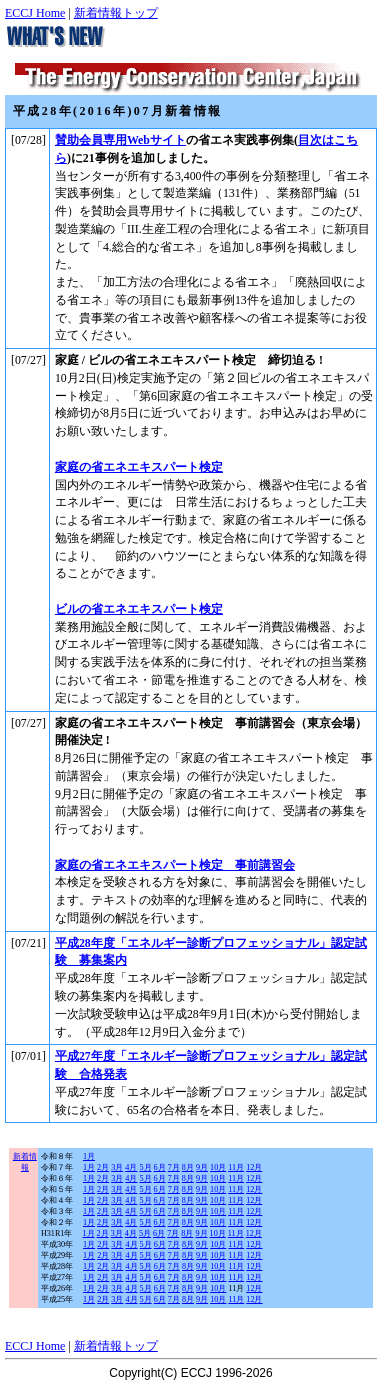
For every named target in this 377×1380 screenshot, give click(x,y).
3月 (117, 1167)
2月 (103, 1167)
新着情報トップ (116, 13)
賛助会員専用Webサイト (120, 140)
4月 (131, 1167)
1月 (89, 1156)
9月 (202, 1167)
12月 (254, 1167)
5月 (145, 1167)
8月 (188, 1167)
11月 (236, 1167)
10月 (218, 1167)
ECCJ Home (35, 13)
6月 (160, 1167)
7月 (174, 1167)
